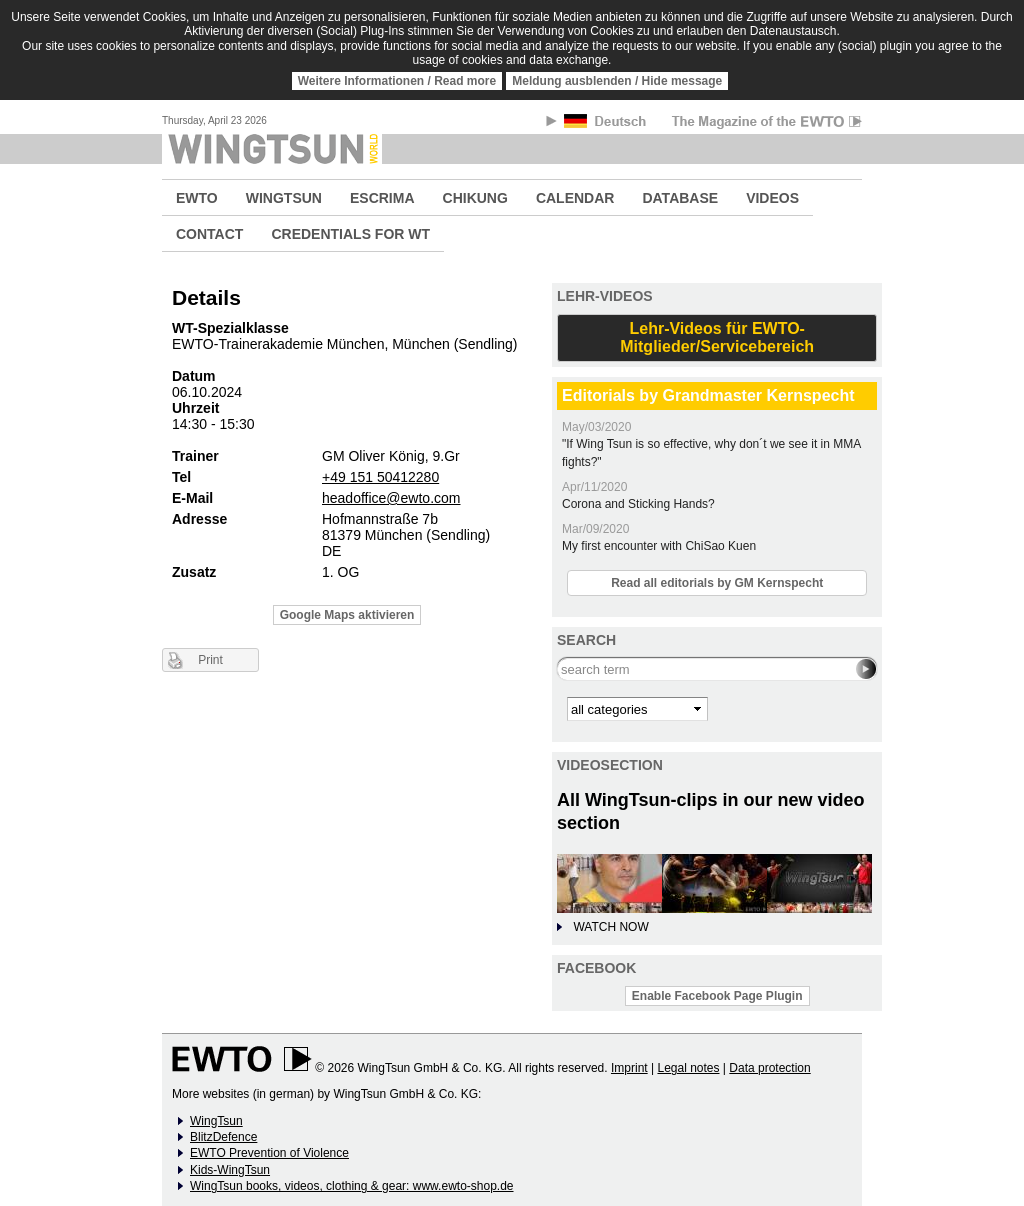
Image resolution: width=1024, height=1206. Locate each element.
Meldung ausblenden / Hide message (617, 81)
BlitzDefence (223, 1137)
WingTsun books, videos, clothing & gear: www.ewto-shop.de (352, 1186)
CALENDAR (575, 198)
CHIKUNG (475, 198)
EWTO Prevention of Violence (269, 1153)
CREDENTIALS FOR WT (350, 234)
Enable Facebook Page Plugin (717, 996)
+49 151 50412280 (380, 477)
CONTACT (209, 234)
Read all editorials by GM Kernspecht (717, 583)
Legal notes (688, 1068)
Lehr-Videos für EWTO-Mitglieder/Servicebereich (717, 337)
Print (210, 660)
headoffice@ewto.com (391, 498)
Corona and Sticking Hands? (638, 504)
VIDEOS (772, 198)
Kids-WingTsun (230, 1170)
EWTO (197, 198)
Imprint (629, 1068)
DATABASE (680, 198)
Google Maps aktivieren (347, 615)
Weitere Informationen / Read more (397, 81)
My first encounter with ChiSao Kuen (659, 546)
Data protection (769, 1068)
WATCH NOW (610, 927)
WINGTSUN (284, 198)
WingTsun (216, 1121)
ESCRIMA (382, 198)
